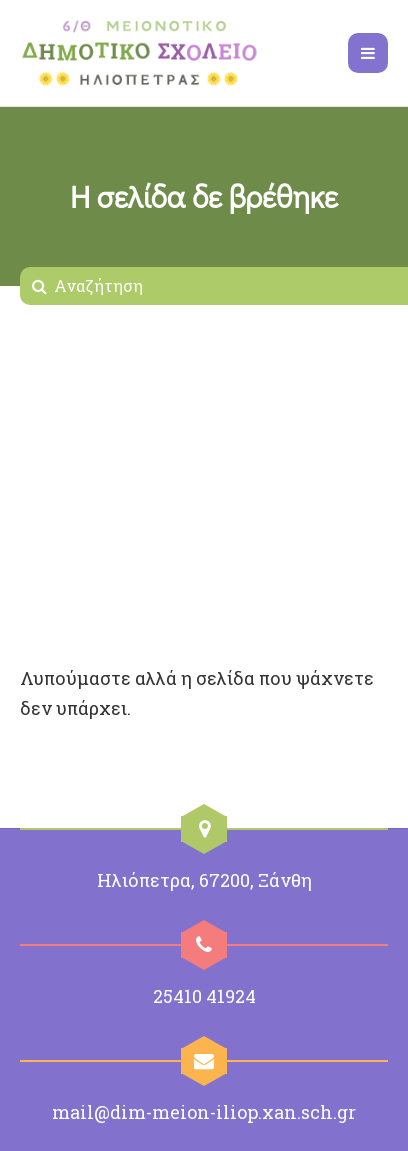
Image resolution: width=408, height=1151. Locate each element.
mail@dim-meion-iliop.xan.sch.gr (204, 1112)
